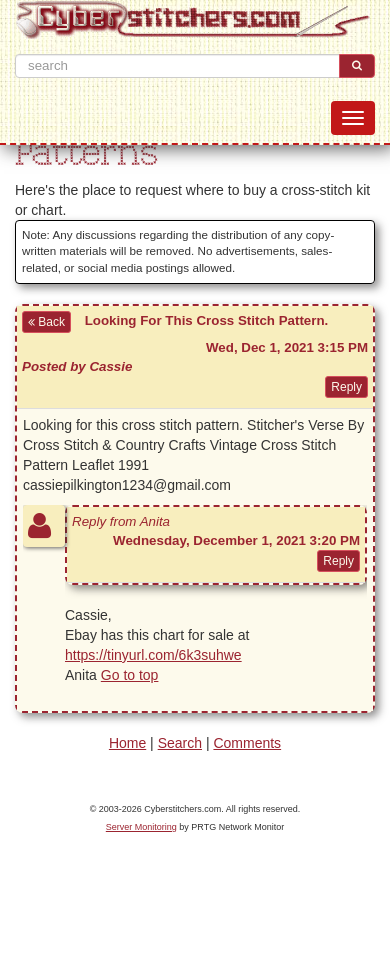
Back (46, 322)
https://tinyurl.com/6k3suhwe (153, 655)
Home (127, 743)
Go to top (130, 675)
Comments (247, 743)
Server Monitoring (141, 827)
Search (180, 743)
